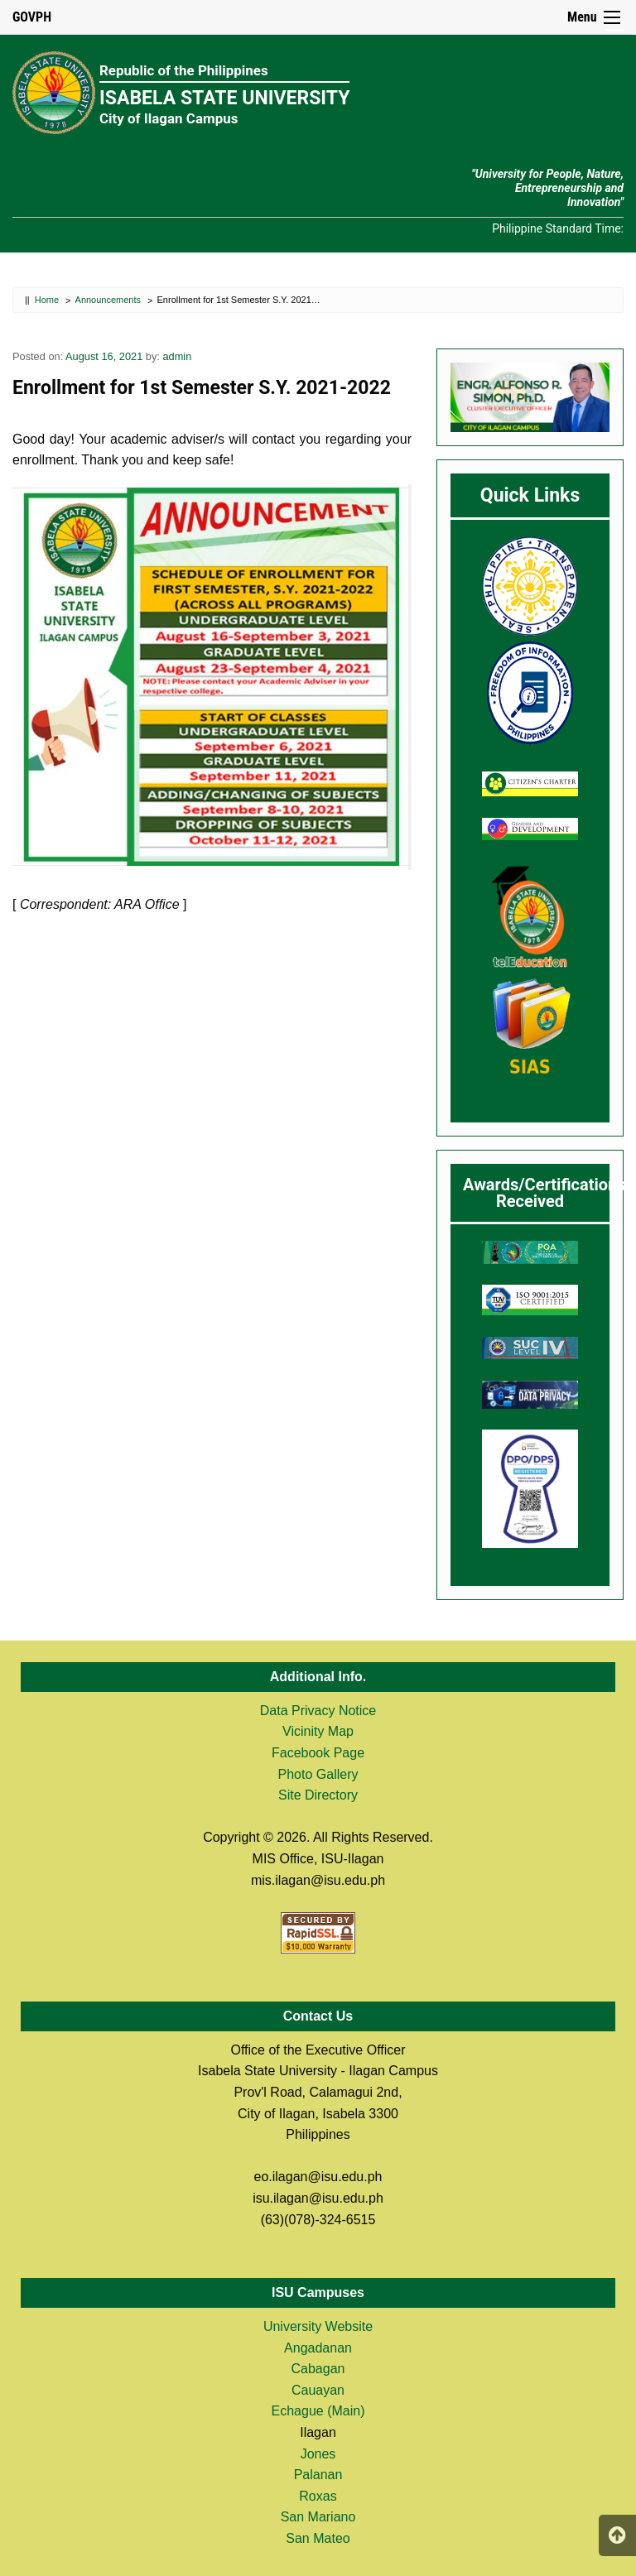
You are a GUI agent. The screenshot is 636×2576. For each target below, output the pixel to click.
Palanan (318, 2475)
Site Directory (318, 1795)
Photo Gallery (318, 1774)
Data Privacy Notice (318, 1711)
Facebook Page (318, 1753)
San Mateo (317, 2538)
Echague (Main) (318, 2411)
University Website (318, 2326)
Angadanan (318, 2348)
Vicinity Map (318, 1731)
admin (176, 356)
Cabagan (318, 2369)
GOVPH (31, 17)
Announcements (108, 300)
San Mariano (318, 2517)
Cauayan (318, 2390)
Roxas (317, 2496)
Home (47, 300)
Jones (318, 2454)
